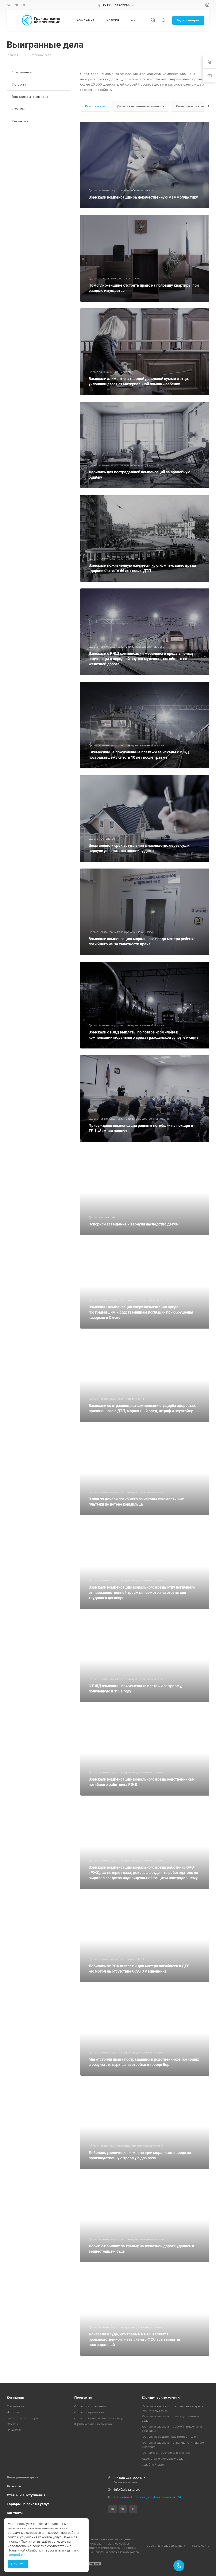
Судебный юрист (154, 2464)
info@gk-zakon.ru (127, 2490)
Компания (15, 2397)
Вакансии (20, 121)
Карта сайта (200, 2545)
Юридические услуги (161, 2397)
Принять (17, 2564)
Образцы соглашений (90, 2406)
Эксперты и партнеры (30, 97)
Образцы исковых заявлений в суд (99, 2418)
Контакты (15, 2513)
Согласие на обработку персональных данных (103, 2547)
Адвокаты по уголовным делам (164, 2458)
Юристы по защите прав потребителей (170, 2436)
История (19, 84)
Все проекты (95, 106)
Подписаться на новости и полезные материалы (104, 2552)
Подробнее (17, 2555)
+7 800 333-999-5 (116, 5)
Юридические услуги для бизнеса (166, 2452)
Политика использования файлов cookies (100, 2543)
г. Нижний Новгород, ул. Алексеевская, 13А (147, 2497)
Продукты (83, 2397)
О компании (22, 72)
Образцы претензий (89, 2412)
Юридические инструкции (93, 2424)
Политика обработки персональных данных (102, 2539)
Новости (14, 2486)
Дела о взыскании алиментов (140, 106)
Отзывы (18, 109)
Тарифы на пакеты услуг (28, 2504)
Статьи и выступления (26, 2495)
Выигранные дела (22, 2477)
